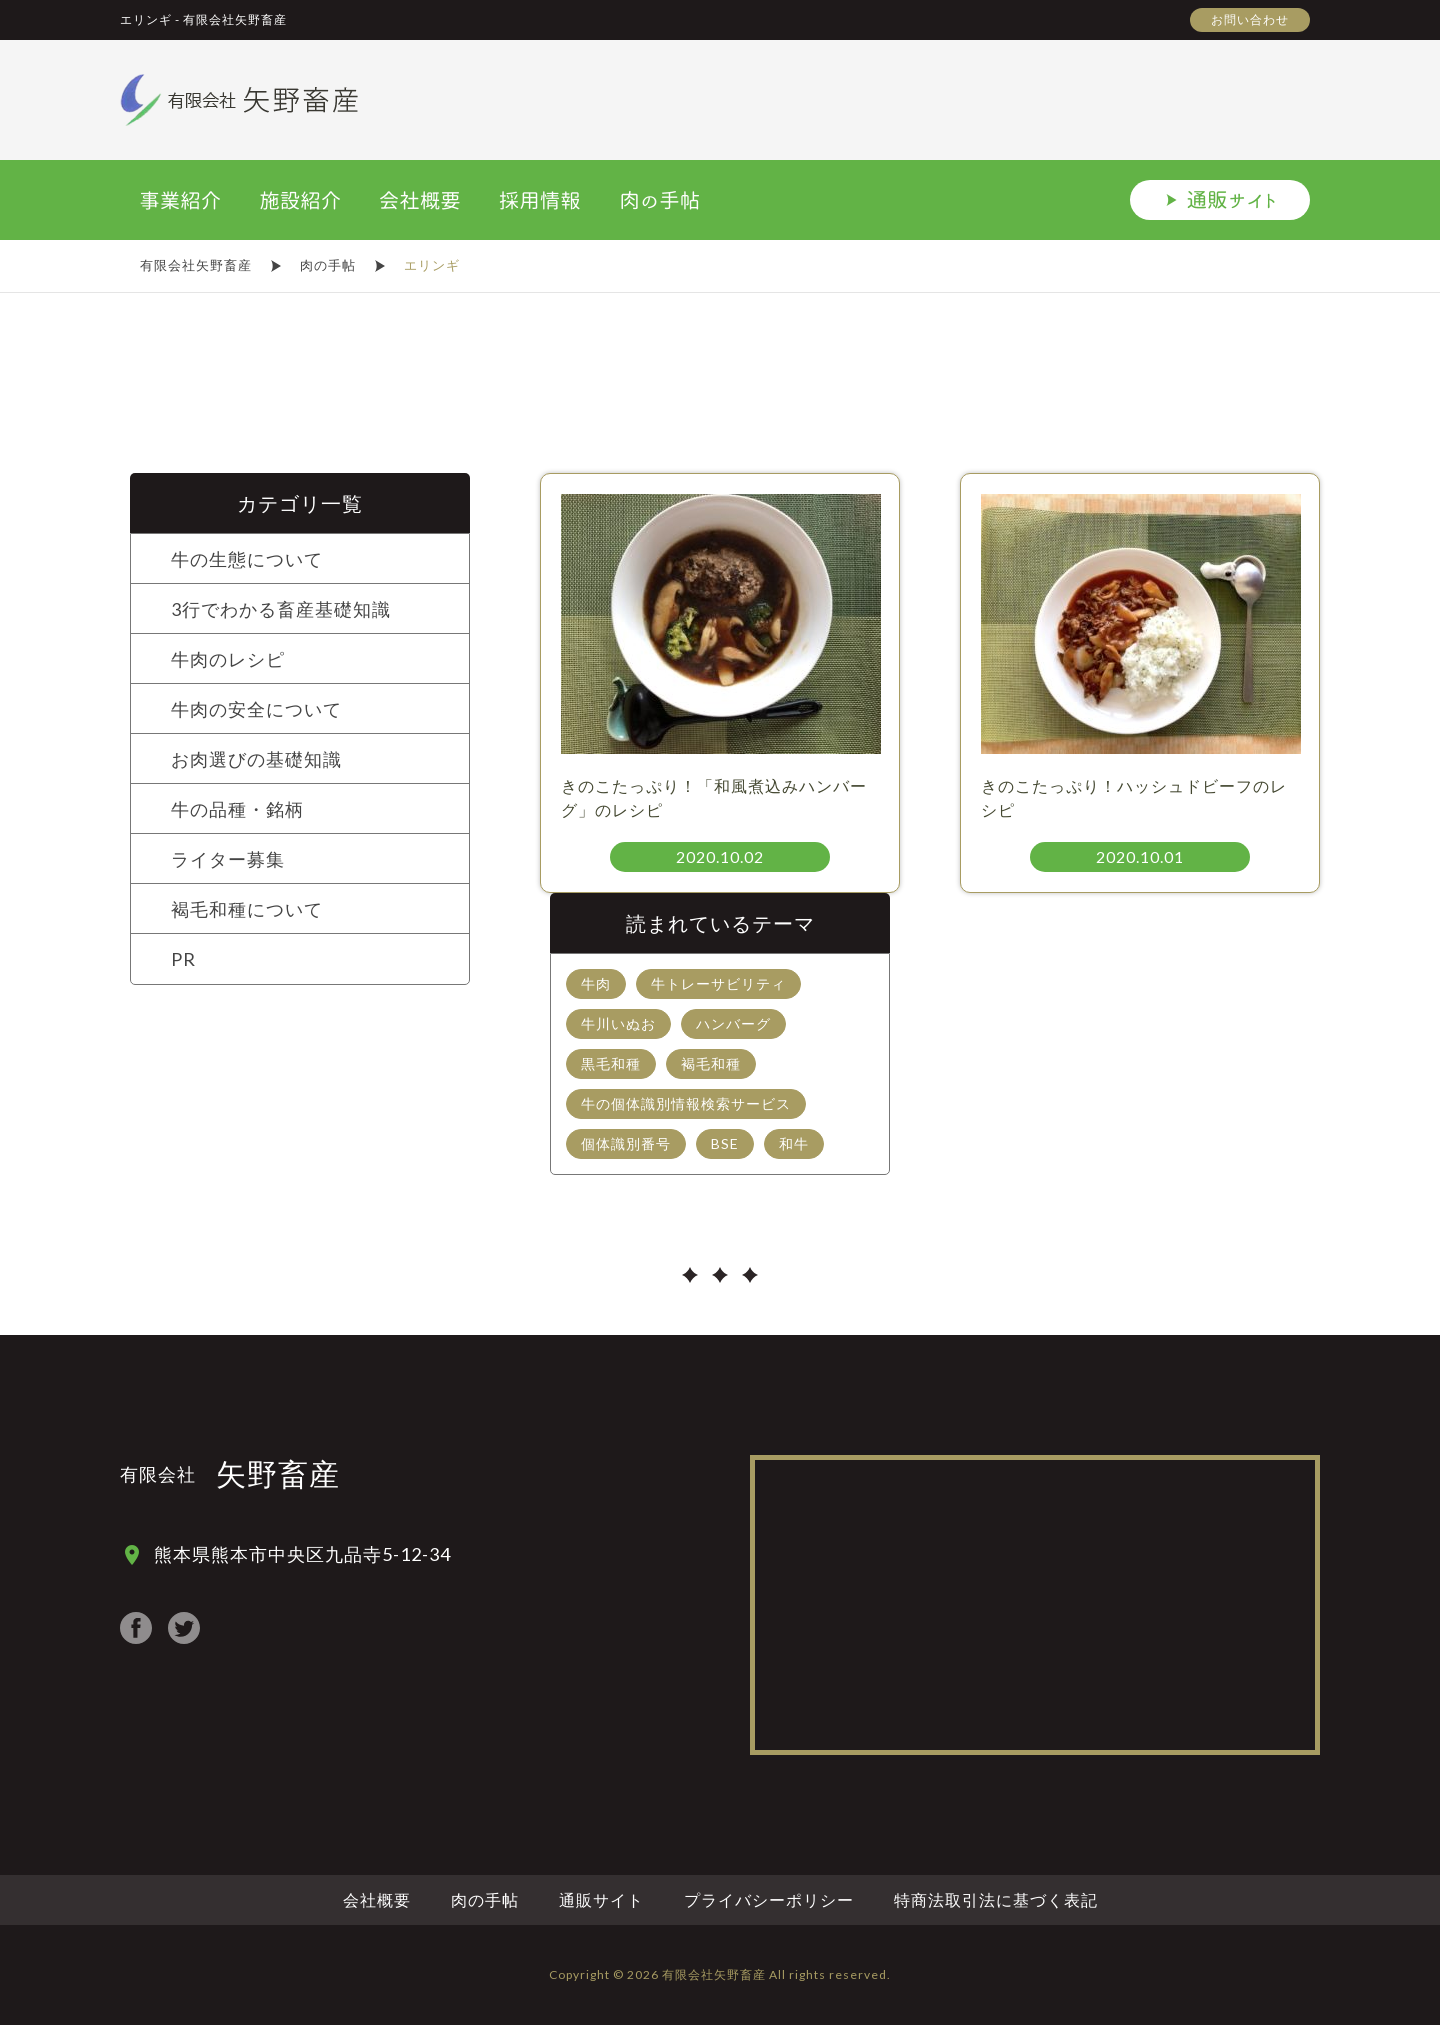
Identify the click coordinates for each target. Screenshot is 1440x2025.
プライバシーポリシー (769, 1899)
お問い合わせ (1250, 19)
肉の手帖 (485, 1899)
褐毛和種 (711, 1063)
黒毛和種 (611, 1063)
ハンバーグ (733, 1023)
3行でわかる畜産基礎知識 (281, 609)
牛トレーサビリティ (718, 983)
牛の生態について (247, 559)
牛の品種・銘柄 (237, 809)
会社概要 (377, 1899)
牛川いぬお (618, 1023)
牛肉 (596, 983)
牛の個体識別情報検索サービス (686, 1103)
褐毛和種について (247, 909)
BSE (725, 1143)
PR (183, 959)
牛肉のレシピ (228, 659)
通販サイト (601, 1899)
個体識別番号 (626, 1143)
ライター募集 (228, 859)
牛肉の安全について (256, 709)
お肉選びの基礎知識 (256, 759)
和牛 (794, 1143)
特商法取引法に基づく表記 (996, 1899)
